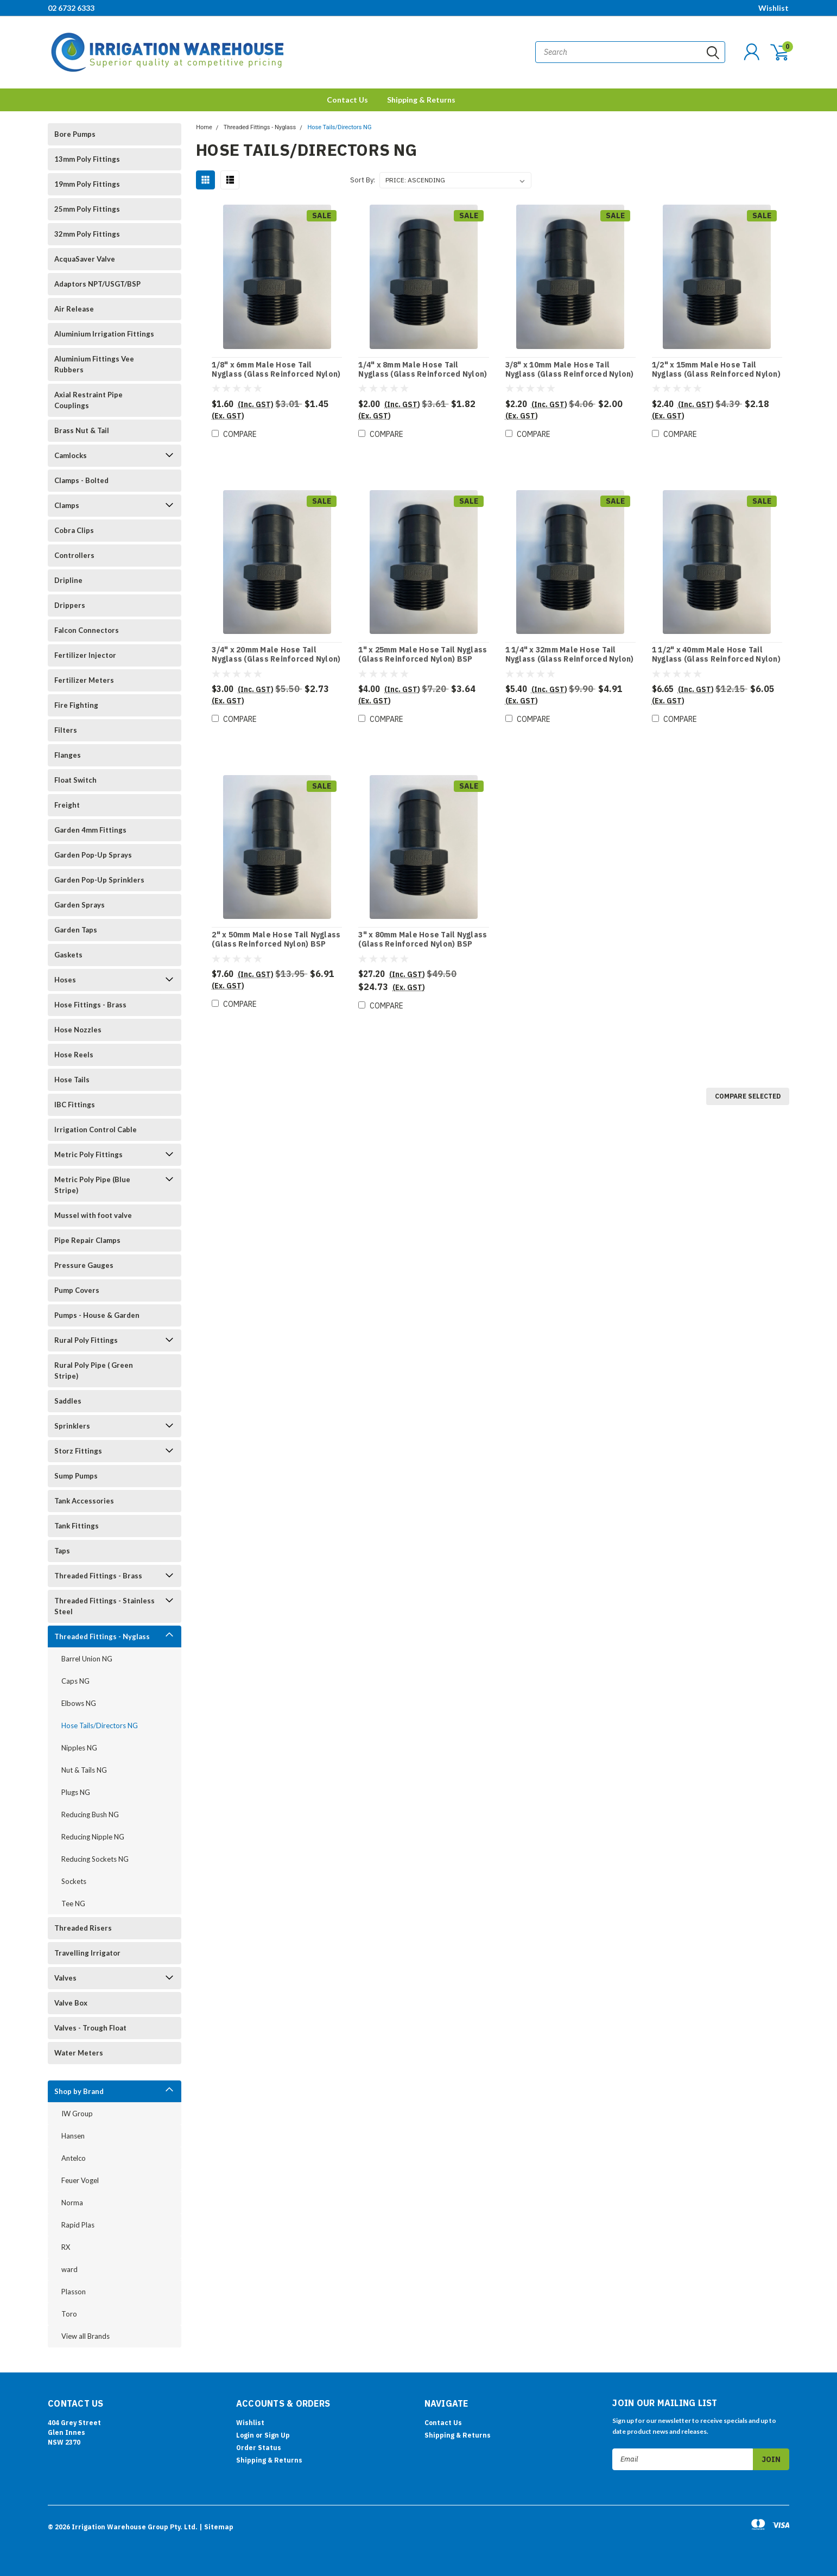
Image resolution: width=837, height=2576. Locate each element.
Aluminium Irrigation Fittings (104, 333)
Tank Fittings (76, 1525)
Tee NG (73, 1903)
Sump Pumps (76, 1475)
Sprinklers (72, 1426)
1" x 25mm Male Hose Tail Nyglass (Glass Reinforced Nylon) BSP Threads (422, 659)
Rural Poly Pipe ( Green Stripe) (93, 1370)
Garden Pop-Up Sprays (93, 855)
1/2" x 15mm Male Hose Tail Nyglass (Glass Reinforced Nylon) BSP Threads (716, 374)
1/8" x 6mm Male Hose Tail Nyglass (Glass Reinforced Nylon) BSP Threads (276, 374)
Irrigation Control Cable (95, 1129)
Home (204, 127)
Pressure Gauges (83, 1265)
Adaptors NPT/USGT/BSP (97, 284)
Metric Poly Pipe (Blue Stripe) (92, 1185)
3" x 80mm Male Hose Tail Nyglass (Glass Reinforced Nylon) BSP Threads (422, 944)
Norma (72, 2202)
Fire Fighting (76, 705)
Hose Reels (73, 1054)
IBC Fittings (74, 1104)
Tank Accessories (84, 1500)
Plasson (73, 2291)
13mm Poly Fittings (87, 159)
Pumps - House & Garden (97, 1315)
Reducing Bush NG (90, 1814)
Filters (65, 730)
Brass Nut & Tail (81, 430)
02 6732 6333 (71, 7)
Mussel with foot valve (93, 1215)
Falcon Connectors (86, 630)
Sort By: (362, 180)
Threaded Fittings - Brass (98, 1575)
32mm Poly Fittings (87, 234)
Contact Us (347, 99)
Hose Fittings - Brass (90, 1004)
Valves (65, 1978)
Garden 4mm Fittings (90, 830)
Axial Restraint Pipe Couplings (88, 400)
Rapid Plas (77, 2224)
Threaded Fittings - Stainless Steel (104, 1606)
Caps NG (75, 1681)
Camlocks (70, 455)
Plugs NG (75, 1792)
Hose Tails (72, 1079)
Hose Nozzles (78, 1029)
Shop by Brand (79, 2091)
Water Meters (78, 2052)
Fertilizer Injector (85, 655)
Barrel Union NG (86, 1658)
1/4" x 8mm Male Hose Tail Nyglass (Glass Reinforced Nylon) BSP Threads (422, 374)
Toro (69, 2313)
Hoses (65, 979)
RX (65, 2247)
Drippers (69, 605)
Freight (67, 805)
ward (69, 2269)
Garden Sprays (79, 904)
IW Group (77, 2113)
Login (245, 2435)
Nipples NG (79, 1747)
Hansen (73, 2135)
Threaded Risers (83, 1928)
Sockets (73, 1881)
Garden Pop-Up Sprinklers (99, 879)
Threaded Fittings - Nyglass (102, 1636)
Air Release (74, 308)
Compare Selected (748, 1096)
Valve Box (70, 2002)
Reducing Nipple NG (92, 1836)
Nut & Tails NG (84, 1770)
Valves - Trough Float (90, 2027)
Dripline (68, 580)
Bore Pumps (75, 134)
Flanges (67, 755)
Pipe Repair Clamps (87, 1240)
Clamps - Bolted (81, 480)
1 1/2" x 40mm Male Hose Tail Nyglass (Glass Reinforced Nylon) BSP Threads (716, 659)
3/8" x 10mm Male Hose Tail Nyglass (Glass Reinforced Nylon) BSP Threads (569, 374)
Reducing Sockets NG (95, 1859)
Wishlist (773, 7)
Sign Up (277, 2435)
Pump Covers (76, 1290)
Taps (62, 1550)
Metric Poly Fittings (88, 1154)
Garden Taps (75, 929)
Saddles (67, 1401)
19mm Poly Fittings (87, 184)
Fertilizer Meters (84, 680)
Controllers (74, 555)
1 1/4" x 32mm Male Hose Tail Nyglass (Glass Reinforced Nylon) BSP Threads (569, 659)
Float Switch (75, 780)
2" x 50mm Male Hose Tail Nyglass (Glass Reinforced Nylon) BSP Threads (276, 944)
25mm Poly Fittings (87, 209)
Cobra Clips (74, 530)
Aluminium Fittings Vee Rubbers (94, 364)
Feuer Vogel (80, 2180)
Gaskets (68, 954)
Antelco (73, 2158)
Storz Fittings (78, 1450)
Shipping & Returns (421, 99)
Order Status (258, 2448)
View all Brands (85, 2336)
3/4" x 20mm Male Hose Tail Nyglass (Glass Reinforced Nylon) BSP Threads (276, 659)
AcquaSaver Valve (84, 259)
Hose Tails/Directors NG (99, 1725)
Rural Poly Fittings (86, 1340)
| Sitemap (216, 2527)
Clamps (66, 505)
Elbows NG (78, 1703)
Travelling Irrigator (87, 1953)
